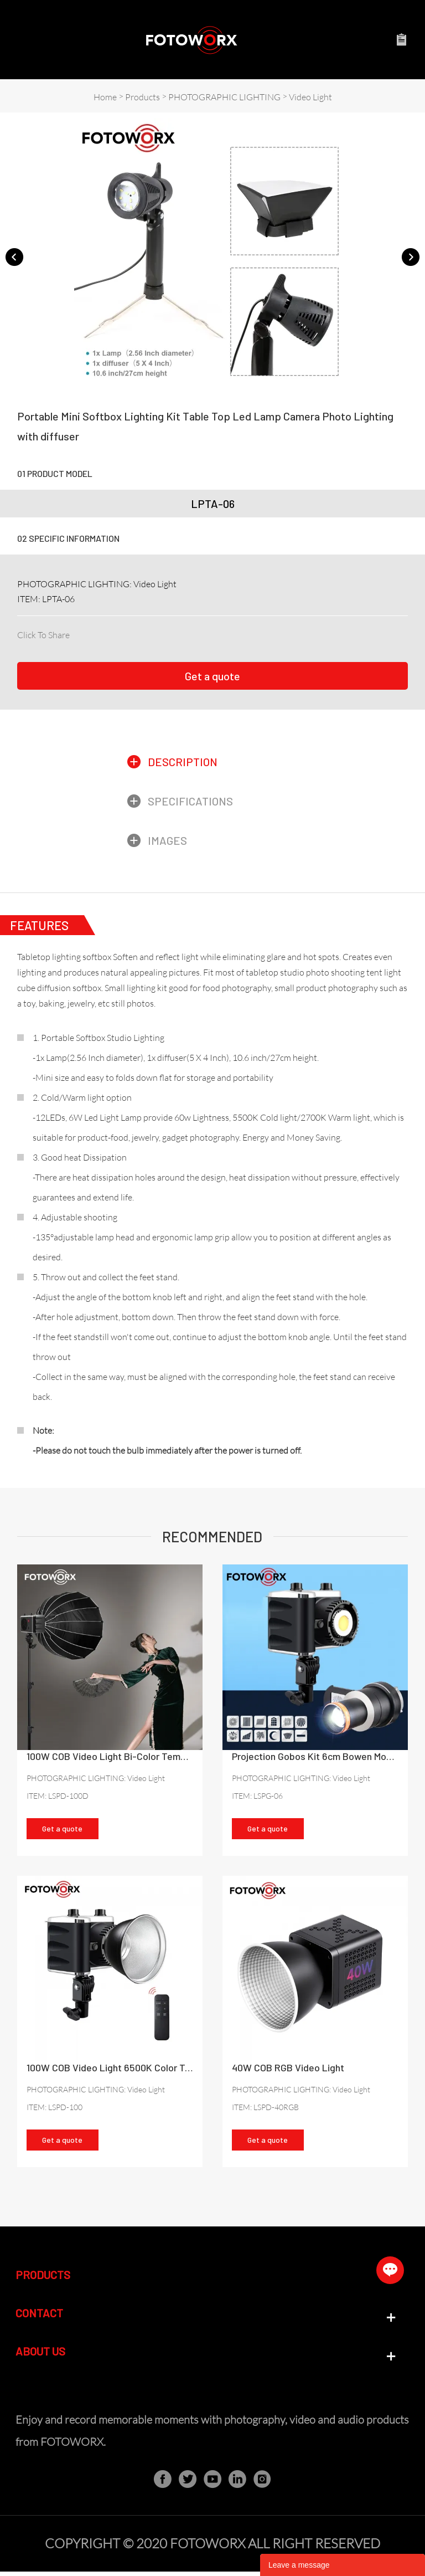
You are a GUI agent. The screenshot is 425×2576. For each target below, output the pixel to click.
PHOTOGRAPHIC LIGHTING (224, 96)
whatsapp (171, 632)
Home (105, 96)
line (152, 632)
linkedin (96, 632)
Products (142, 96)
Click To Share (43, 634)
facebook (77, 632)
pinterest (133, 632)
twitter (114, 632)
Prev (14, 256)
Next (410, 256)
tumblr (189, 632)
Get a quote (212, 676)
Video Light (310, 96)
